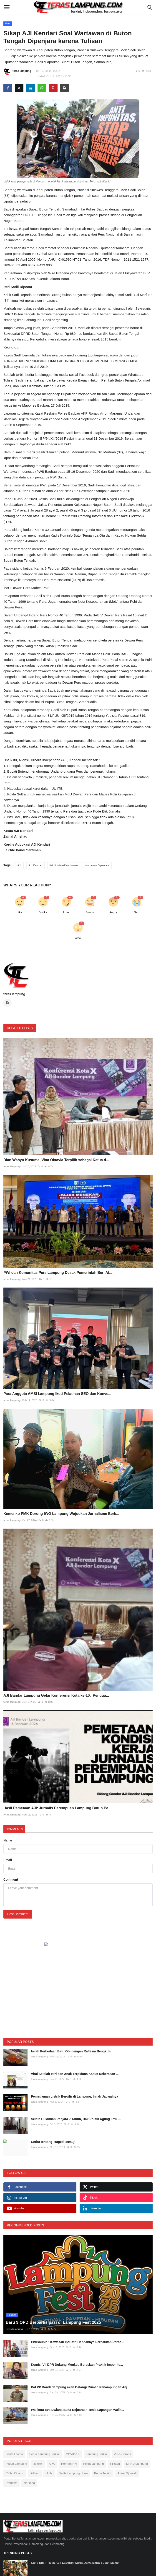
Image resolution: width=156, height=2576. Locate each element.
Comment (10, 1879)
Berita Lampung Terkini (44, 2444)
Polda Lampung (93, 2453)
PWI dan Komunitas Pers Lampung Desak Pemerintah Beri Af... (57, 1273)
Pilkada (115, 2453)
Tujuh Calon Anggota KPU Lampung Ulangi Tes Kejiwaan (71, 2572)
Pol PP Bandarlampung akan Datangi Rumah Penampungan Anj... (80, 2377)
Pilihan (34, 2463)
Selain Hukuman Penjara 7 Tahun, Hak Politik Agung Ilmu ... (76, 2119)
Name (7, 1840)
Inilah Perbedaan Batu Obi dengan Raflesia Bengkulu (71, 2051)
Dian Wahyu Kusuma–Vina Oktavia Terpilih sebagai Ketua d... (56, 1160)
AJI (19, 865)
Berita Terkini (102, 2463)
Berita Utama (14, 2444)
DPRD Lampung (137, 2453)
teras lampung (17, 71)
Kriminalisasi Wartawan (63, 865)
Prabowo (11, 2473)
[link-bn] (78, 1987)
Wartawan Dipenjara (97, 865)
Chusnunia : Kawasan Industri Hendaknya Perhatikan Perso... (77, 2332)
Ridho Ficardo (15, 2463)
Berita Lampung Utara (73, 2463)
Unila (49, 2463)
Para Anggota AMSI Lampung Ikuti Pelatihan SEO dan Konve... (57, 1394)
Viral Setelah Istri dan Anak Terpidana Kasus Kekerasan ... (75, 2074)
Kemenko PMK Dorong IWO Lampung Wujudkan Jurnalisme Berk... (61, 1514)
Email (7, 1860)
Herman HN (69, 2453)
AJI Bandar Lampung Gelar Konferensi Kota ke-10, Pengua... (56, 1695)
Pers (7, 23)
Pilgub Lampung (16, 2453)
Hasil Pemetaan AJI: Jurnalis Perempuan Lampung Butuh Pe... (57, 1808)
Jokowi (38, 2453)
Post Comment (17, 1914)
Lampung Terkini (97, 2444)
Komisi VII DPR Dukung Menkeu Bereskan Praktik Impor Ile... (77, 2354)
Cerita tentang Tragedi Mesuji (53, 2142)
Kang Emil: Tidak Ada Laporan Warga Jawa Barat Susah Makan (75, 2552)
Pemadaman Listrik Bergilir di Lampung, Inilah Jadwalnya (74, 2096)
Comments (14, 1829)
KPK (52, 2453)
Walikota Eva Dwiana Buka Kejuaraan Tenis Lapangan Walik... (77, 2399)
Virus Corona (122, 2444)
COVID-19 (73, 2444)
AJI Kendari (35, 865)
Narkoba (29, 2473)
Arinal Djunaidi (127, 2463)
